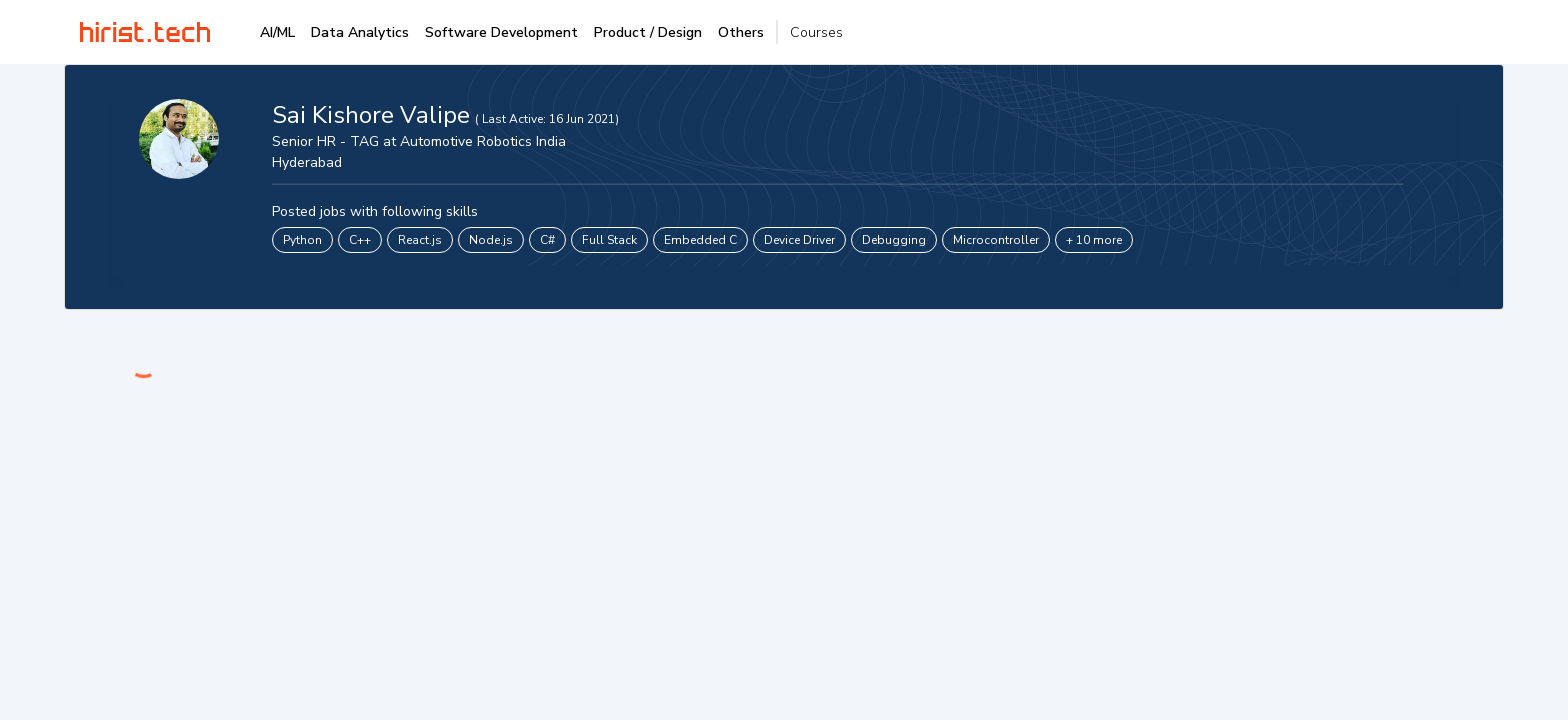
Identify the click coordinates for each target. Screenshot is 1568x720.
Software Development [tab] (501, 32)
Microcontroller (996, 240)
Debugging (894, 240)
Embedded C (700, 240)
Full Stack (609, 240)
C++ (360, 240)
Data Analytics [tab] (360, 32)
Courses (816, 32)
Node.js (491, 240)
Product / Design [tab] (648, 32)
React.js (420, 240)
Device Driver (799, 240)
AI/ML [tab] (277, 32)
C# (547, 240)
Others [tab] (741, 32)
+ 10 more (1094, 240)
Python (302, 240)
